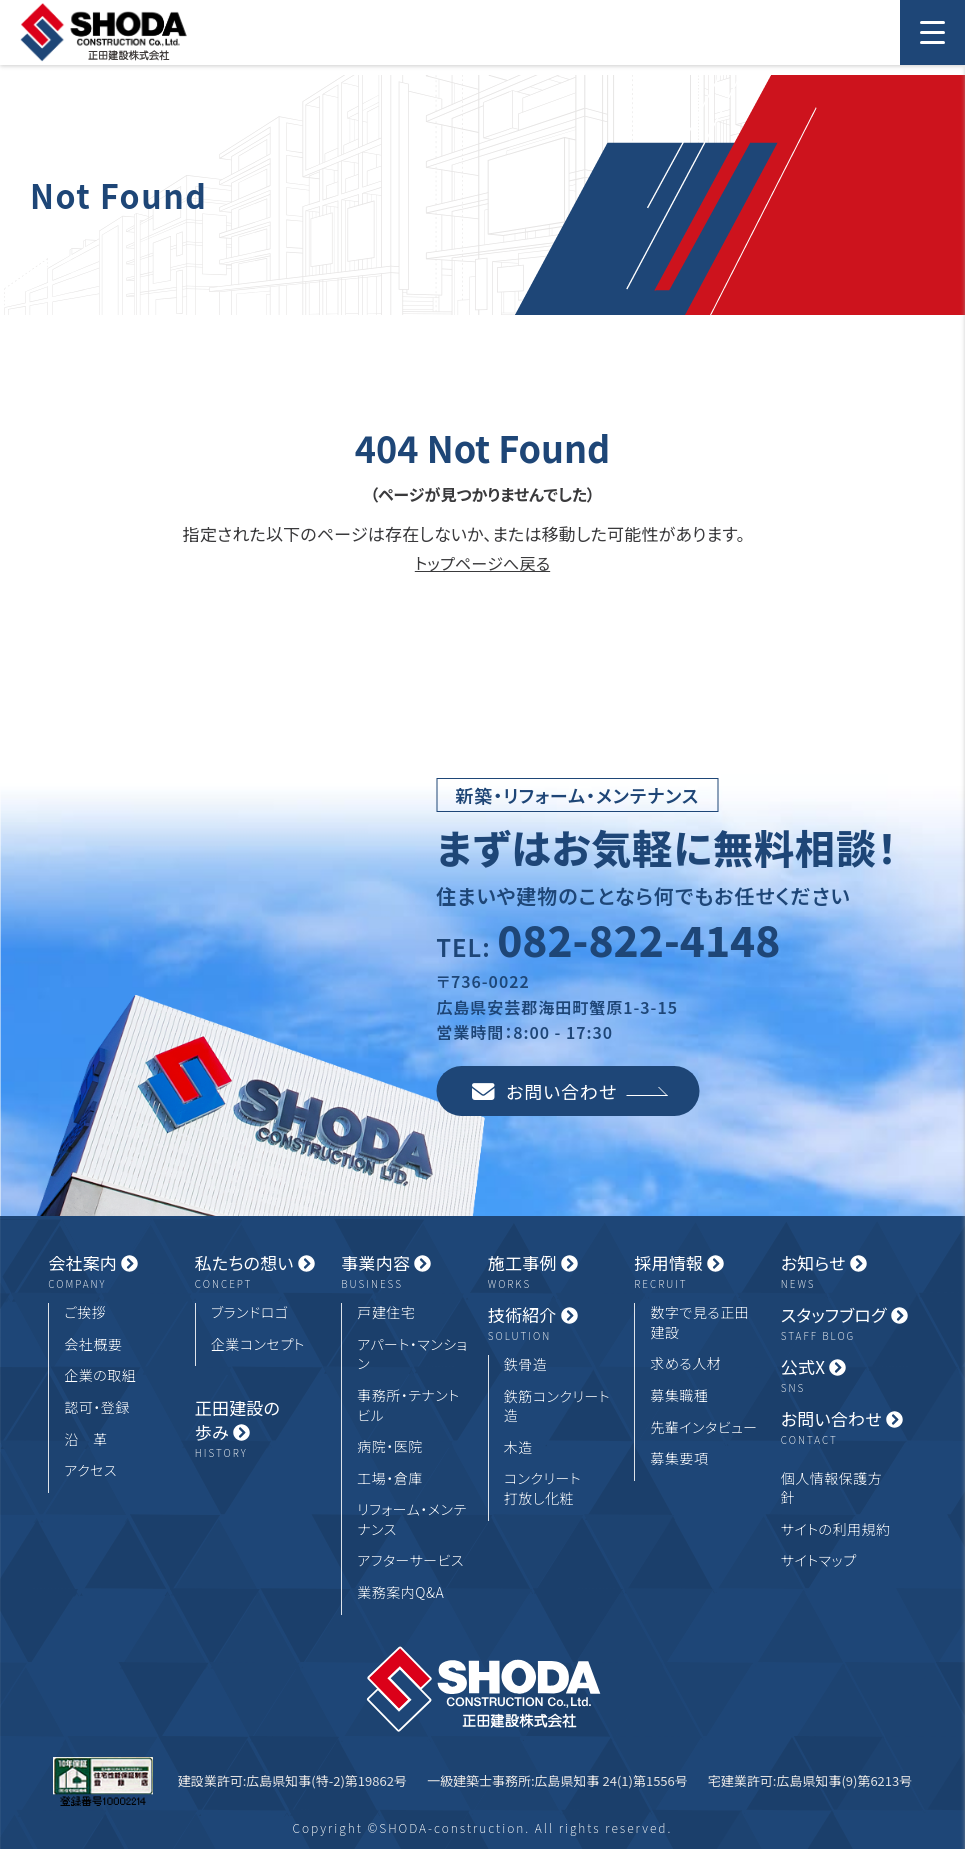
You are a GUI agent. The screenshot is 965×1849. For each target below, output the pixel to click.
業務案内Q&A (400, 1592)
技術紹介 (556, 1324)
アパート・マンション (412, 1354)
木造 (518, 1447)
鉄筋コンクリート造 (557, 1406)
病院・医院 (390, 1446)
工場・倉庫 (390, 1478)
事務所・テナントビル (408, 1405)
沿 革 (86, 1439)
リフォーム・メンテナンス (411, 1519)
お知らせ (849, 1272)
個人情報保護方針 (832, 1488)
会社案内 (116, 1272)
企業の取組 (100, 1375)
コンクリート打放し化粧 (542, 1488)
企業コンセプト (258, 1344)
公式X (849, 1376)
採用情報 (702, 1272)
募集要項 (679, 1458)
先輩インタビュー (703, 1427)
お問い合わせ (570, 1091)
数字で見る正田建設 (699, 1322)
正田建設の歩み (263, 1429)
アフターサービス (410, 1560)
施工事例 (556, 1272)
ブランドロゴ (250, 1312)
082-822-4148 (638, 938)
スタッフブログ (849, 1324)
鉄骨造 (526, 1364)
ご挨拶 (85, 1312)
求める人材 (685, 1363)
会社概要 (93, 1344)
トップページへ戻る (482, 563)
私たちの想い (263, 1272)
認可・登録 (97, 1407)
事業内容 (409, 1272)
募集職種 (679, 1395)
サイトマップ (819, 1560)
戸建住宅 (386, 1312)
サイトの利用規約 (836, 1529)
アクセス (90, 1470)
